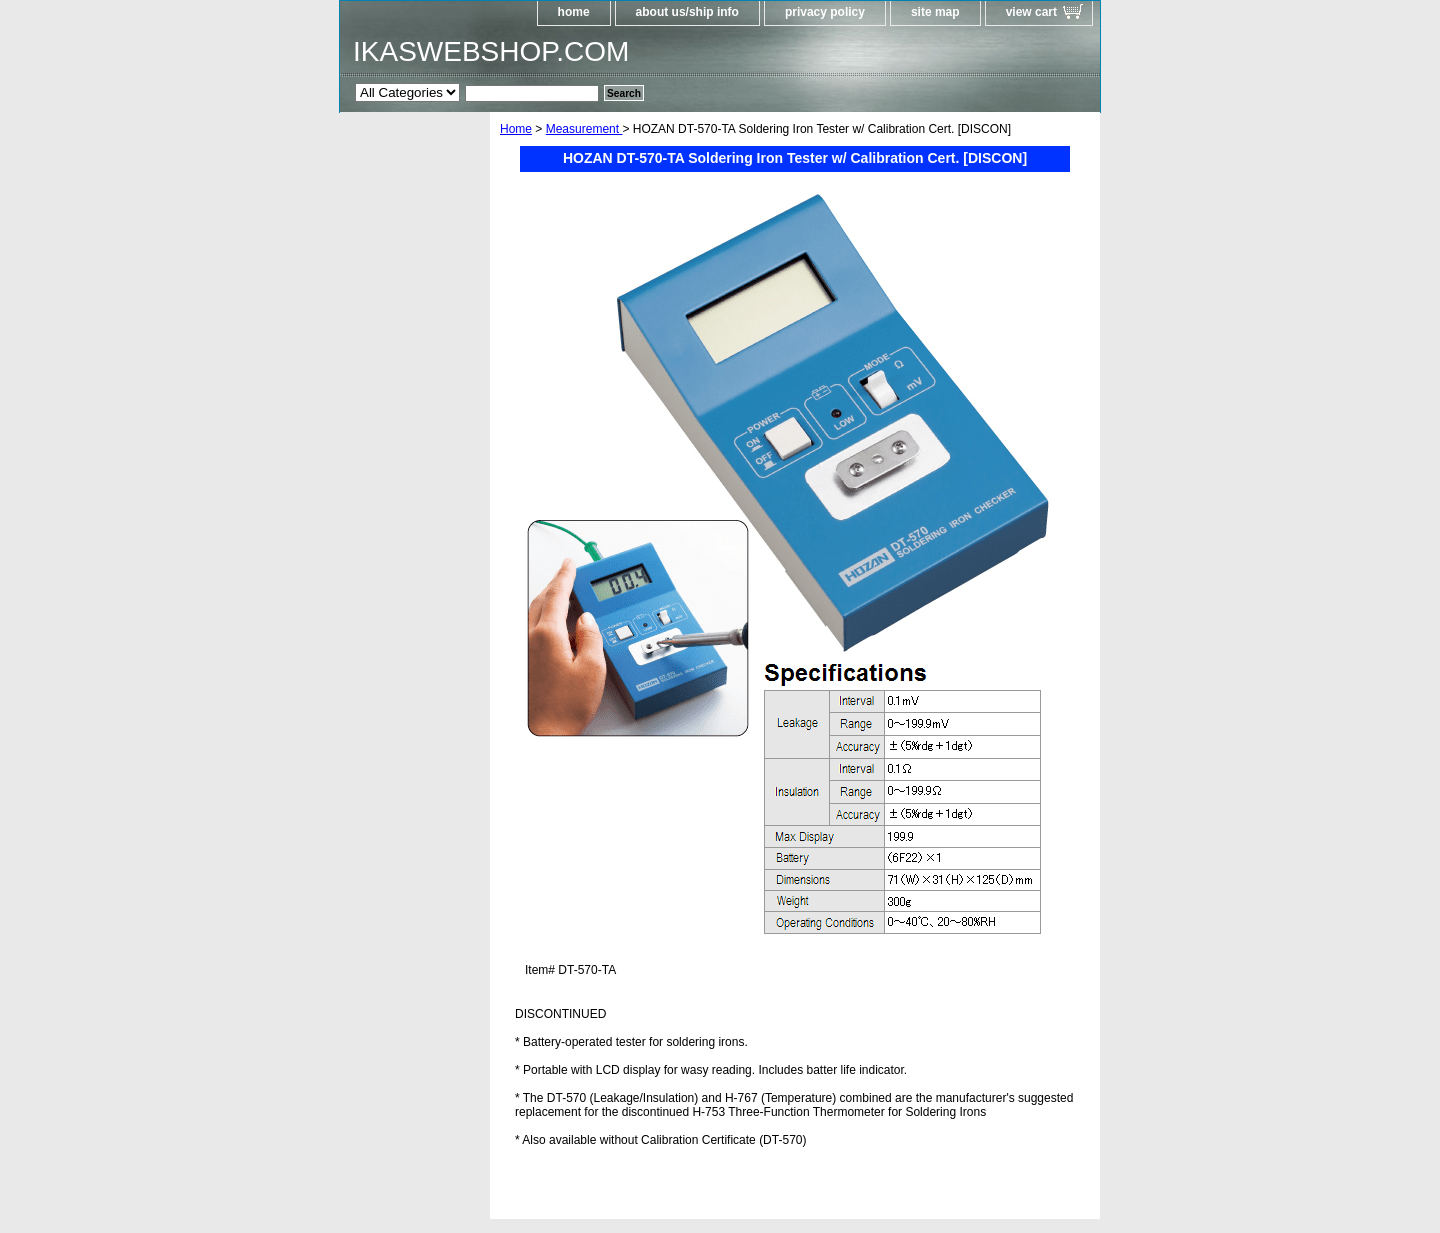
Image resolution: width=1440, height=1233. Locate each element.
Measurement (584, 129)
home (574, 12)
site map (935, 12)
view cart (1031, 12)
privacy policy (825, 12)
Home (516, 129)
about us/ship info (687, 12)
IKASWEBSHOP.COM (491, 51)
